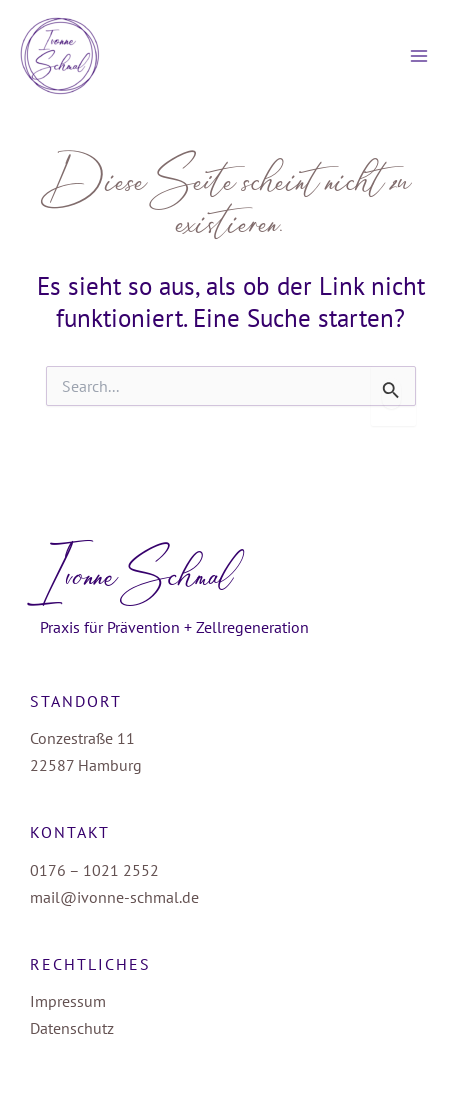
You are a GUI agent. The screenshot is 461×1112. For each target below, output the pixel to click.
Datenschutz (72, 1028)
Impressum (68, 1001)
